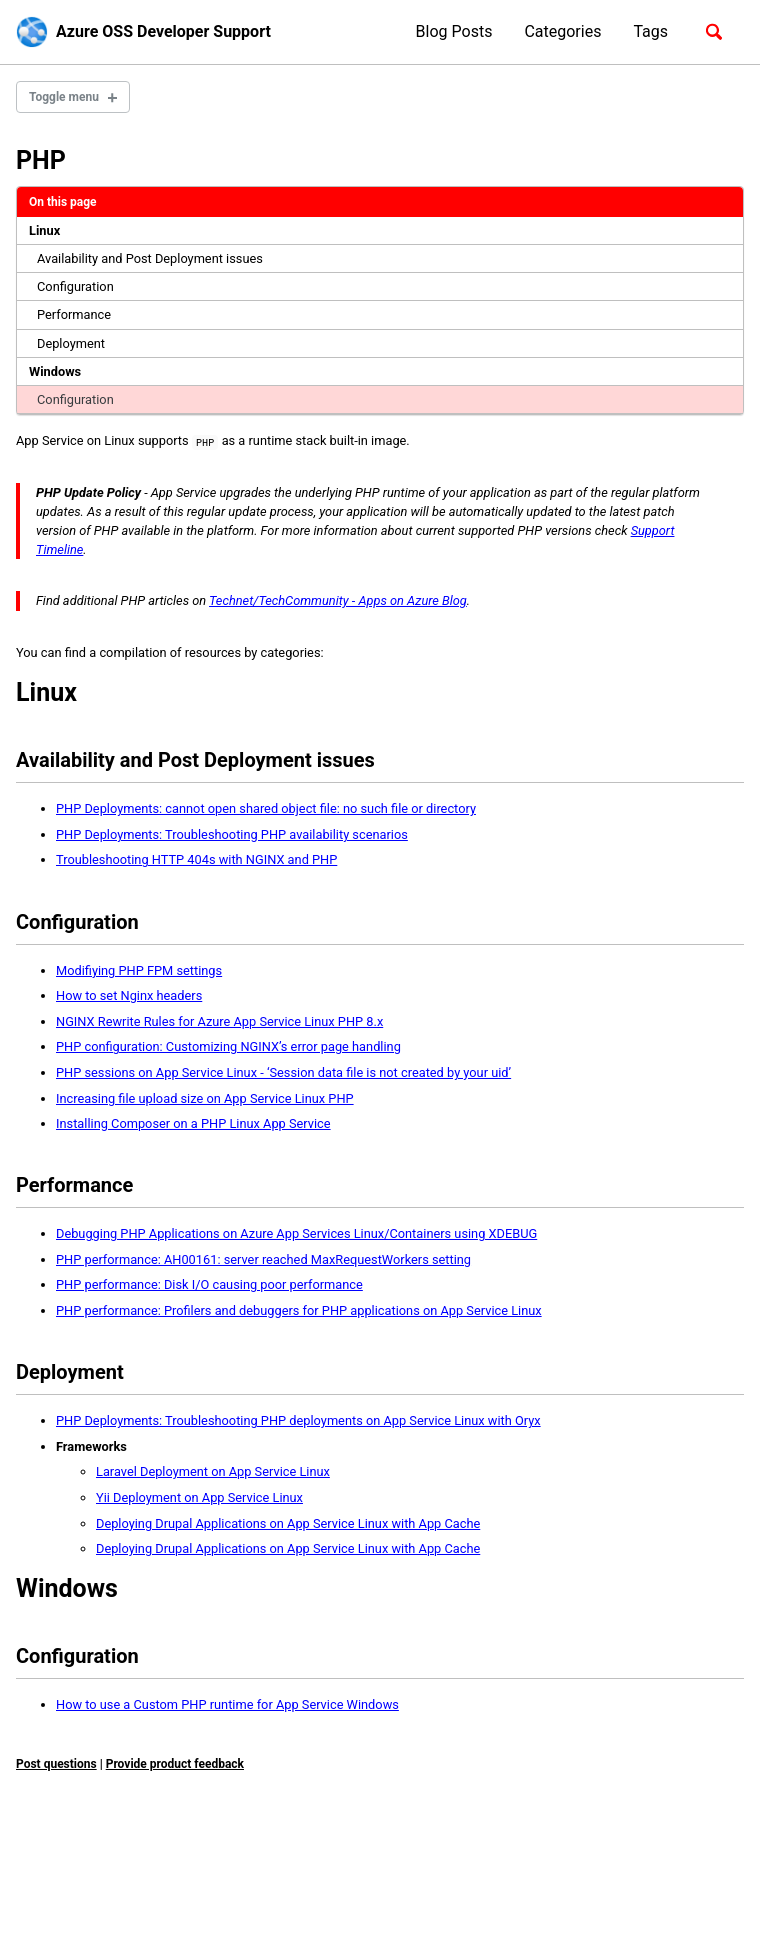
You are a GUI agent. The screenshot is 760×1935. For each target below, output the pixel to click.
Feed (151, 1867)
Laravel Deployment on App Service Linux (213, 1471)
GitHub (96, 1867)
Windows (55, 371)
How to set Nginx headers (129, 995)
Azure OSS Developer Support (163, 31)
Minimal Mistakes (204, 1894)
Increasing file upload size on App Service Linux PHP (205, 1097)
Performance (74, 314)
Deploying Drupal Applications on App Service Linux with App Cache (288, 1522)
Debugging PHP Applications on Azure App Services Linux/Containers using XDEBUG (296, 1233)
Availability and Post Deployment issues (150, 258)
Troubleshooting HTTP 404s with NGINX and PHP (196, 859)
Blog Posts (454, 31)
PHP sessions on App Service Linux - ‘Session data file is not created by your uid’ (283, 1072)
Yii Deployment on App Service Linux (199, 1497)
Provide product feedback (175, 1763)
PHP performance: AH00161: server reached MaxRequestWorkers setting (263, 1259)
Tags (650, 31)
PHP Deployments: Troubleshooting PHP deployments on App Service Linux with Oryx (298, 1420)
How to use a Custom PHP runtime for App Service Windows (227, 1704)
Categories (562, 31)
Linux (44, 230)
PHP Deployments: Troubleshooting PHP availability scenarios (232, 834)
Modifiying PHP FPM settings (139, 970)
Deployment (71, 343)
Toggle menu (64, 97)
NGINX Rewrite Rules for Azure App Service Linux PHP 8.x (219, 1021)
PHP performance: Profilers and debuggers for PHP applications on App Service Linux (299, 1310)
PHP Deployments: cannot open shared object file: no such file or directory (266, 808)
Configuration (75, 286)
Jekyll (134, 1894)
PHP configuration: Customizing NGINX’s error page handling (228, 1046)
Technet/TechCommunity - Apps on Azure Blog (338, 600)
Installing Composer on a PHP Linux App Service (193, 1123)
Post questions (56, 1763)
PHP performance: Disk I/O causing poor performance (209, 1284)
